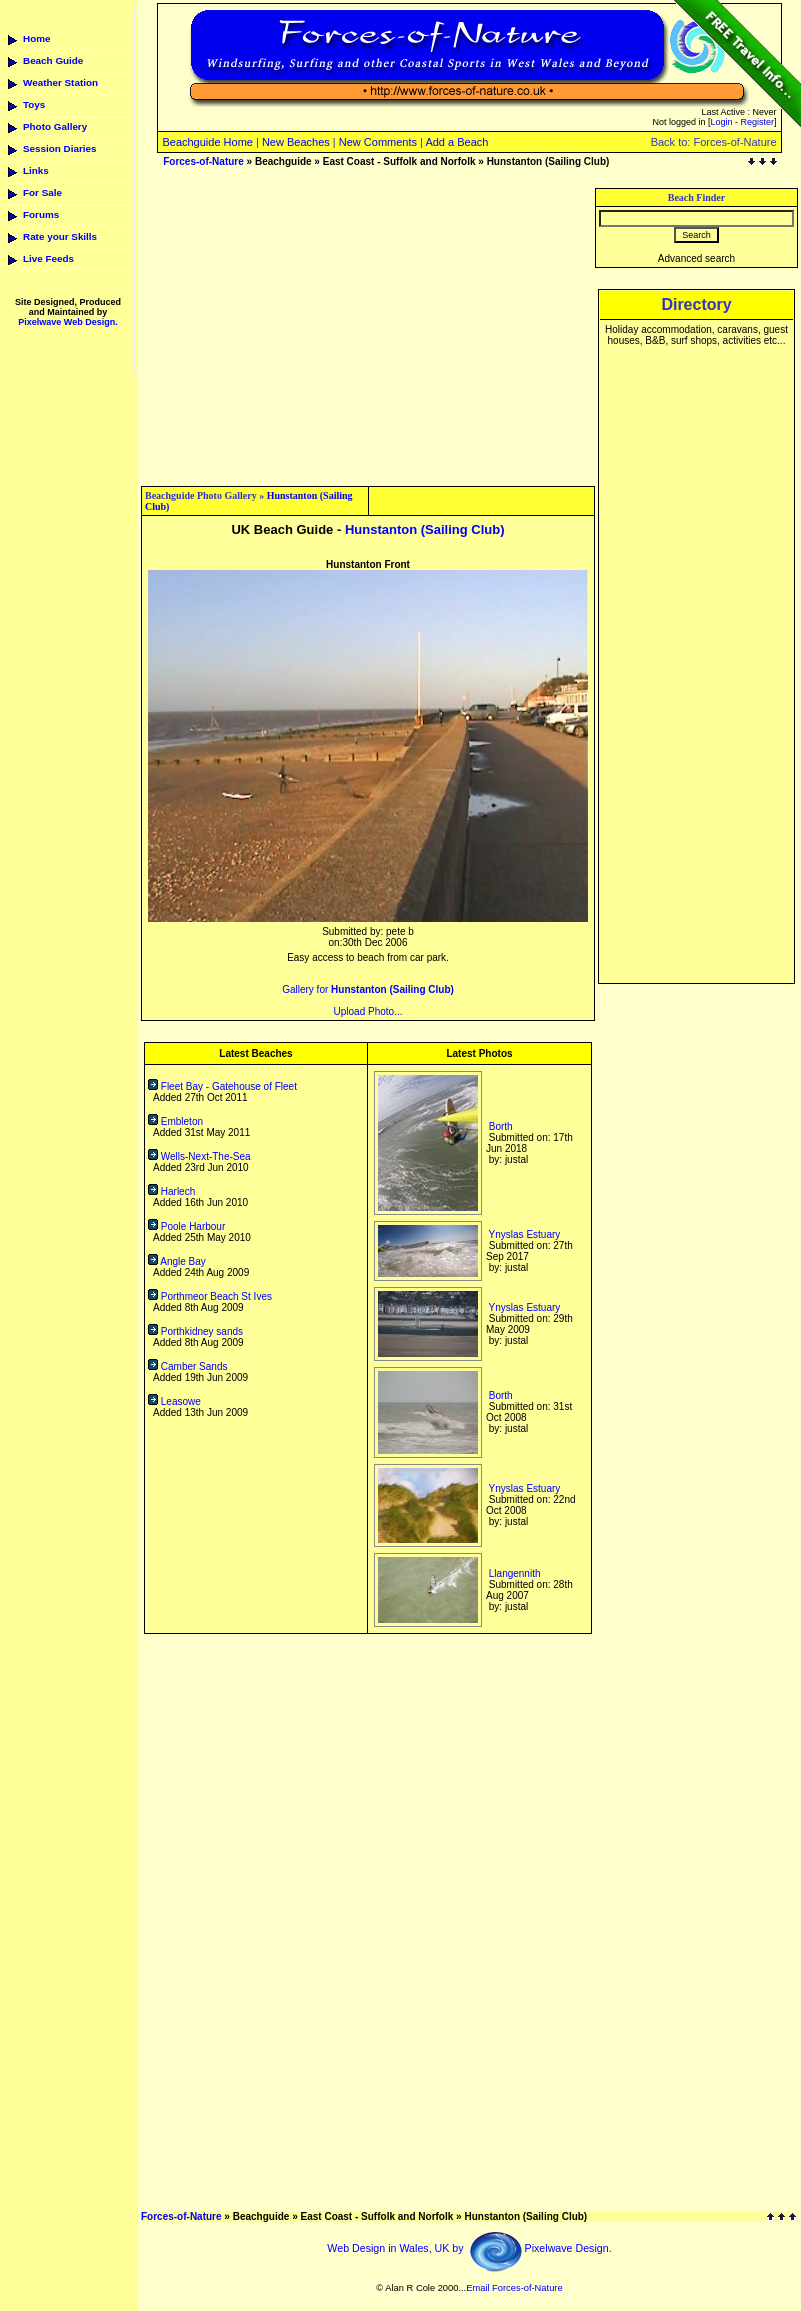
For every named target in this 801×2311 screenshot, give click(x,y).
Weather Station (60, 82)
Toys (34, 104)
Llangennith (515, 1573)
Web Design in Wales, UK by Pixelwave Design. (469, 2248)
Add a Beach (456, 142)
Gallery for (368, 989)
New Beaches (296, 142)
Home (36, 38)
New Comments (378, 142)
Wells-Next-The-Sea (199, 1156)
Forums (41, 214)
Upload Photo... (368, 1011)
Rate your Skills (60, 236)
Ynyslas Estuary (525, 1234)
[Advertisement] (368, 328)
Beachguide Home (207, 142)
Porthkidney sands (195, 1331)
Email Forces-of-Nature (514, 2288)
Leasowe (174, 1401)
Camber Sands (187, 1366)
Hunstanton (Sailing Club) (425, 529)
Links (36, 170)
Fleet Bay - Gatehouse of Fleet (222, 1086)
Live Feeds (48, 258)
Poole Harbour (186, 1226)
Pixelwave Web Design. (67, 322)
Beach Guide (53, 60)
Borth (501, 1126)
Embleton (175, 1121)
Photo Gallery (55, 126)
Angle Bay (177, 1261)
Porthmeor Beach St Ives (210, 1296)
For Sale (42, 192)
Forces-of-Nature (203, 161)
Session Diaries (60, 148)
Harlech (171, 1191)
